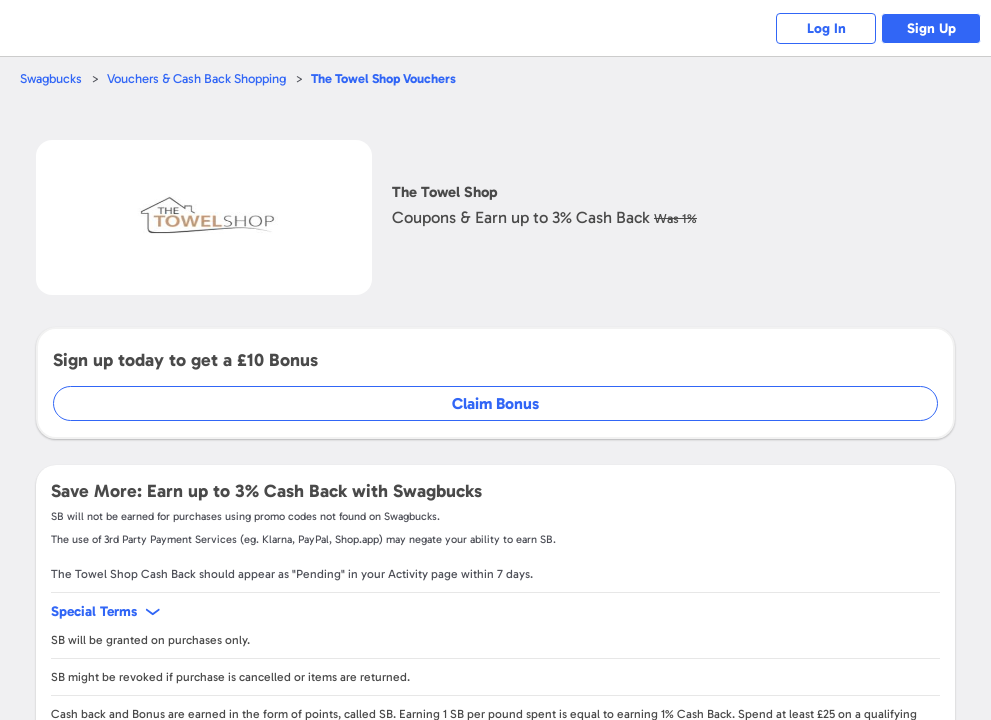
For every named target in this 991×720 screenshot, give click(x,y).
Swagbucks (51, 78)
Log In (826, 28)
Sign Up (931, 28)
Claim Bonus (495, 403)
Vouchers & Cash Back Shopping (196, 78)
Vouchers (383, 78)
